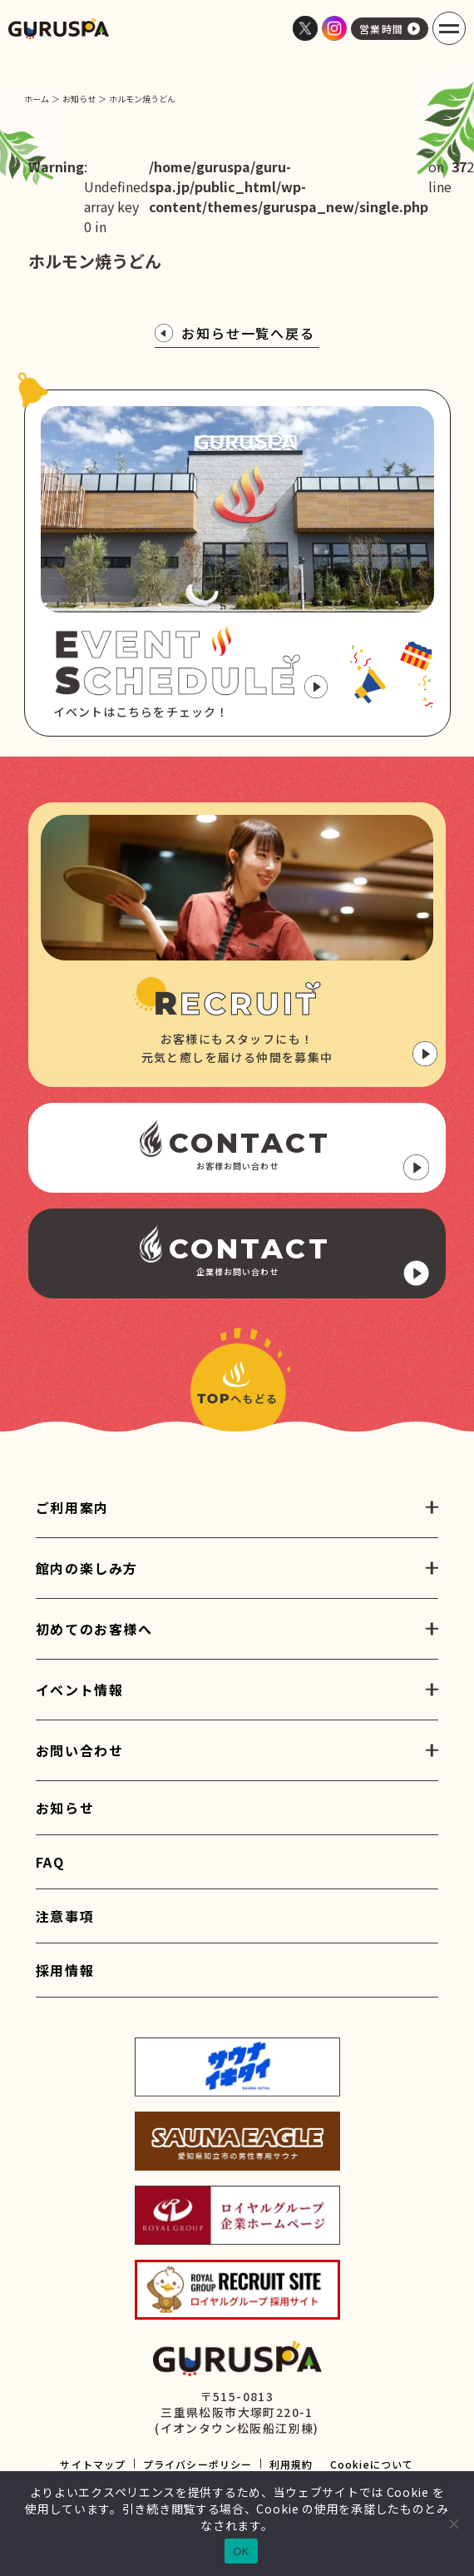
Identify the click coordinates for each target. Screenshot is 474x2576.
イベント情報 (80, 1690)
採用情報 (65, 1970)
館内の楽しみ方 (87, 1568)
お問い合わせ (80, 1750)
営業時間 (389, 29)
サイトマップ (93, 2464)
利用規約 (291, 2464)
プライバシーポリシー (198, 2464)
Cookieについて (372, 2464)
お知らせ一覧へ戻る (235, 333)
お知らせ (65, 1808)
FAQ (50, 1862)
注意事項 (65, 1916)
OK (241, 2551)
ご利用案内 (72, 1507)
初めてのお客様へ (94, 1629)
